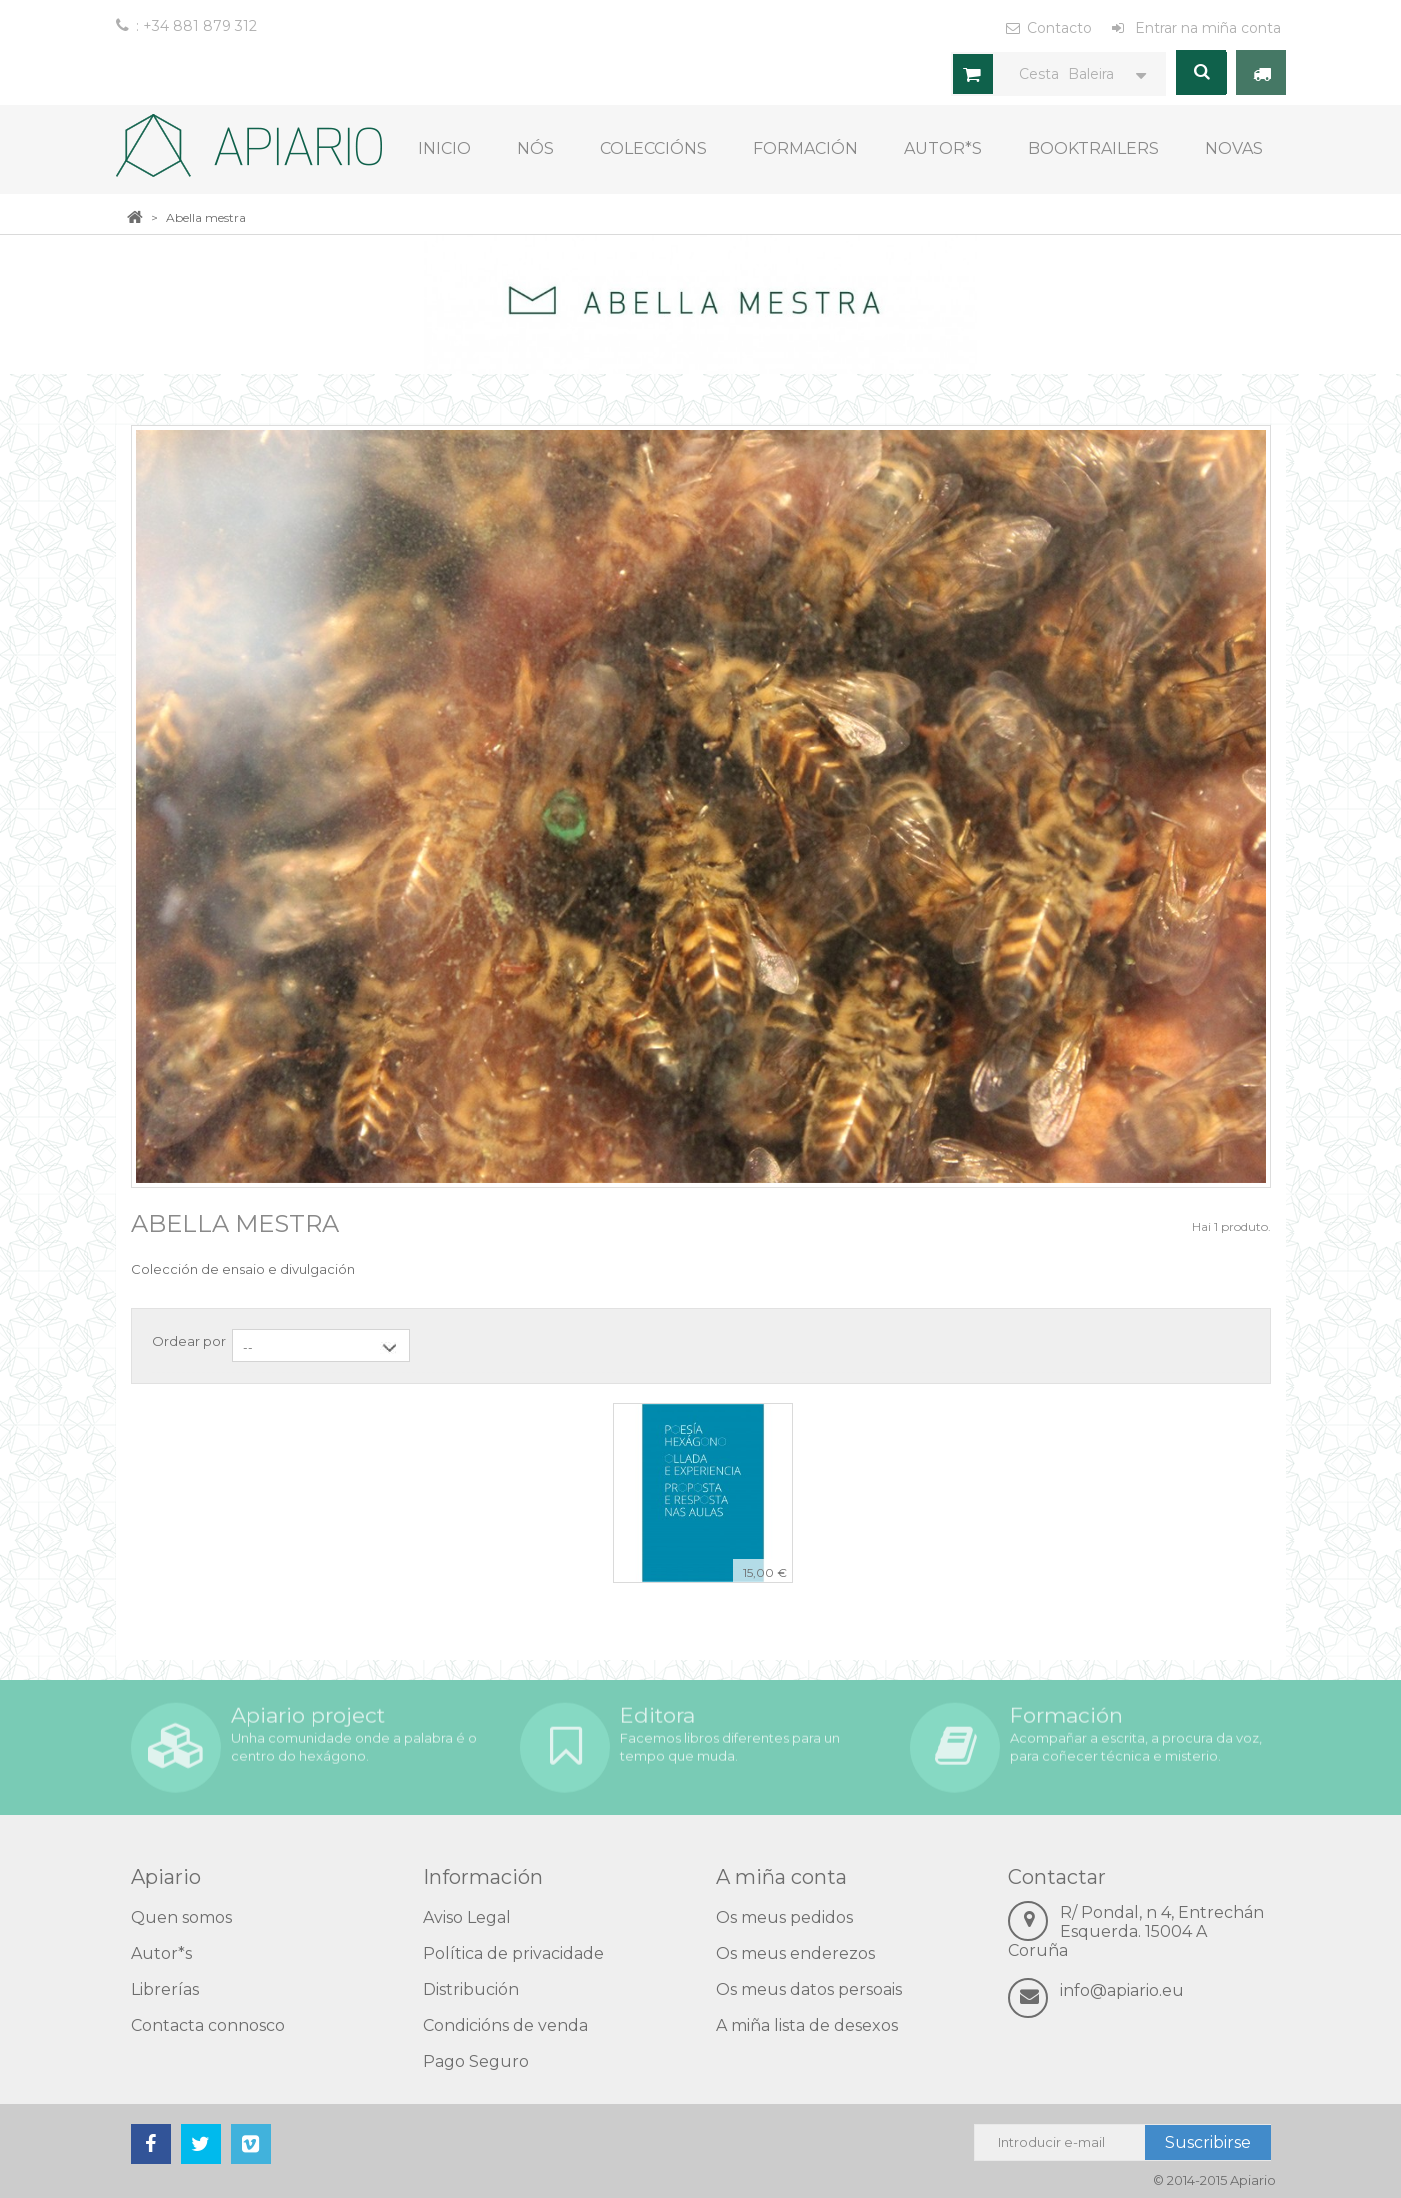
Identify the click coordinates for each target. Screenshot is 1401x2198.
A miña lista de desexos (807, 2025)
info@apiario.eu (1122, 1990)
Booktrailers (1093, 148)
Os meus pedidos (784, 1917)
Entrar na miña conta (1206, 28)
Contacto (1059, 28)
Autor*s (943, 148)
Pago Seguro (476, 2061)
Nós (535, 148)
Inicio (444, 148)
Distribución (471, 1989)
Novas (1234, 148)
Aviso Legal (467, 1917)
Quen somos (181, 1917)
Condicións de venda (505, 2025)
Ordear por (189, 1341)
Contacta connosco (208, 2025)
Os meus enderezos (795, 1953)
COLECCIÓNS (653, 148)
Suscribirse (1208, 2142)
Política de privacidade (513, 1953)
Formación (805, 148)
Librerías (165, 1989)
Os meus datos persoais (809, 1989)
